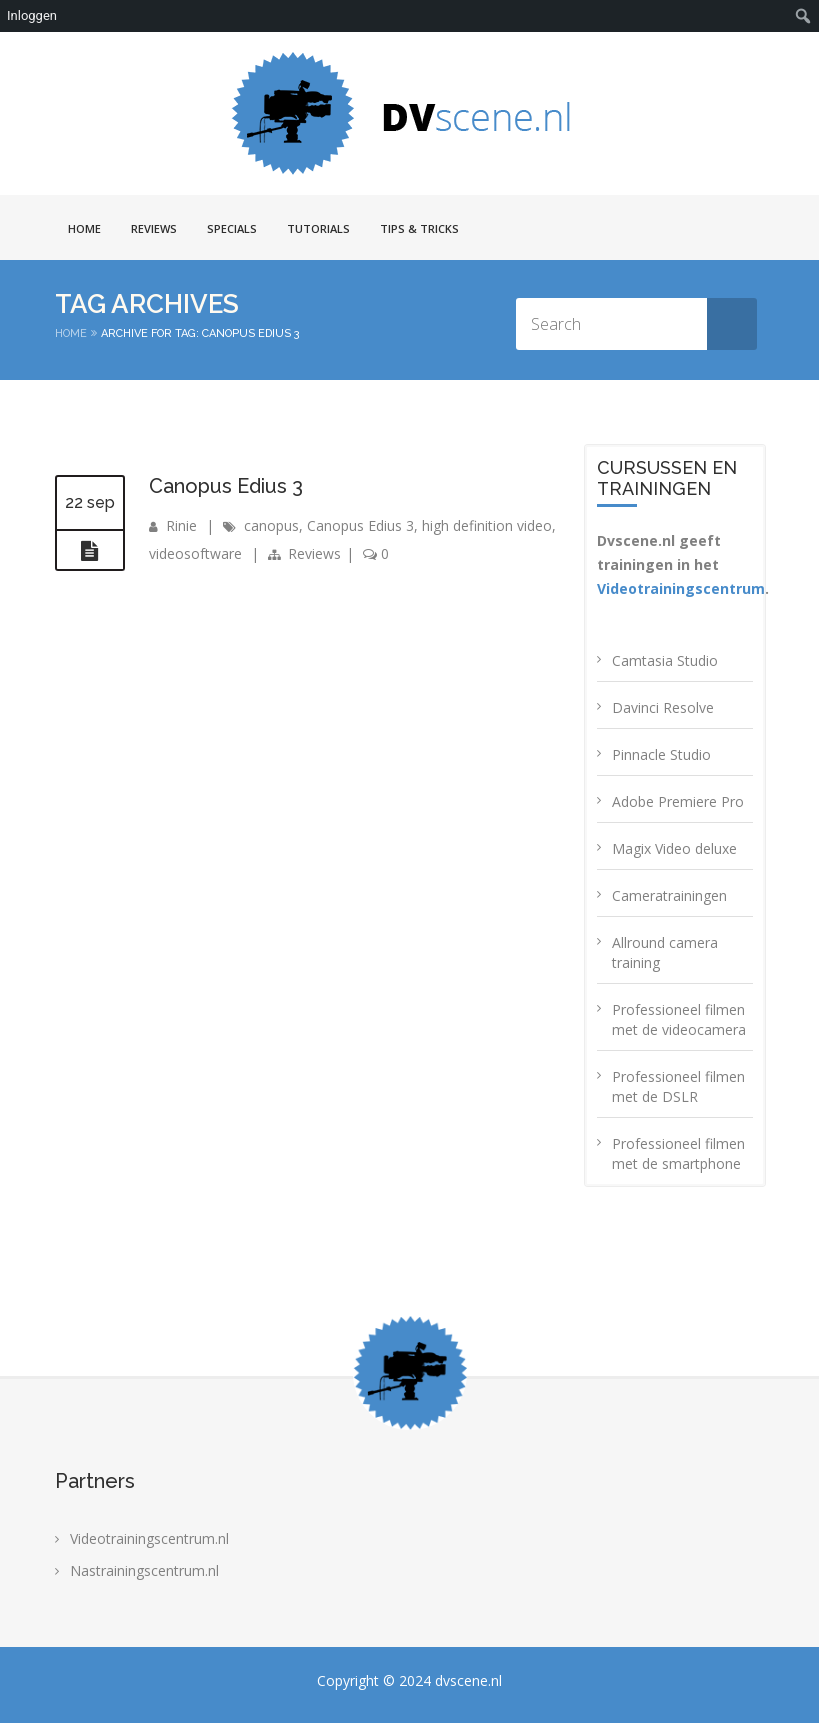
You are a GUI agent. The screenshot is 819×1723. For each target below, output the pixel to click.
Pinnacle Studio (661, 754)
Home (84, 228)
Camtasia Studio (665, 660)
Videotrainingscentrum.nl (149, 1538)
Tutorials (318, 228)
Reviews (154, 228)
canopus (271, 525)
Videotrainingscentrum (681, 588)
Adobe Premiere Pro (678, 801)
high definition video (487, 525)
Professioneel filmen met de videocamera (679, 1019)
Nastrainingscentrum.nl (144, 1570)
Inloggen (32, 15)
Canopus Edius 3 (226, 486)
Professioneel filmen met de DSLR (678, 1086)
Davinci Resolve (663, 707)
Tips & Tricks (419, 228)
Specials (232, 228)
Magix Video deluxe (674, 848)
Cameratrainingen (669, 895)
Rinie (181, 525)
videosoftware (195, 553)
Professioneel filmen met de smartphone (678, 1153)
